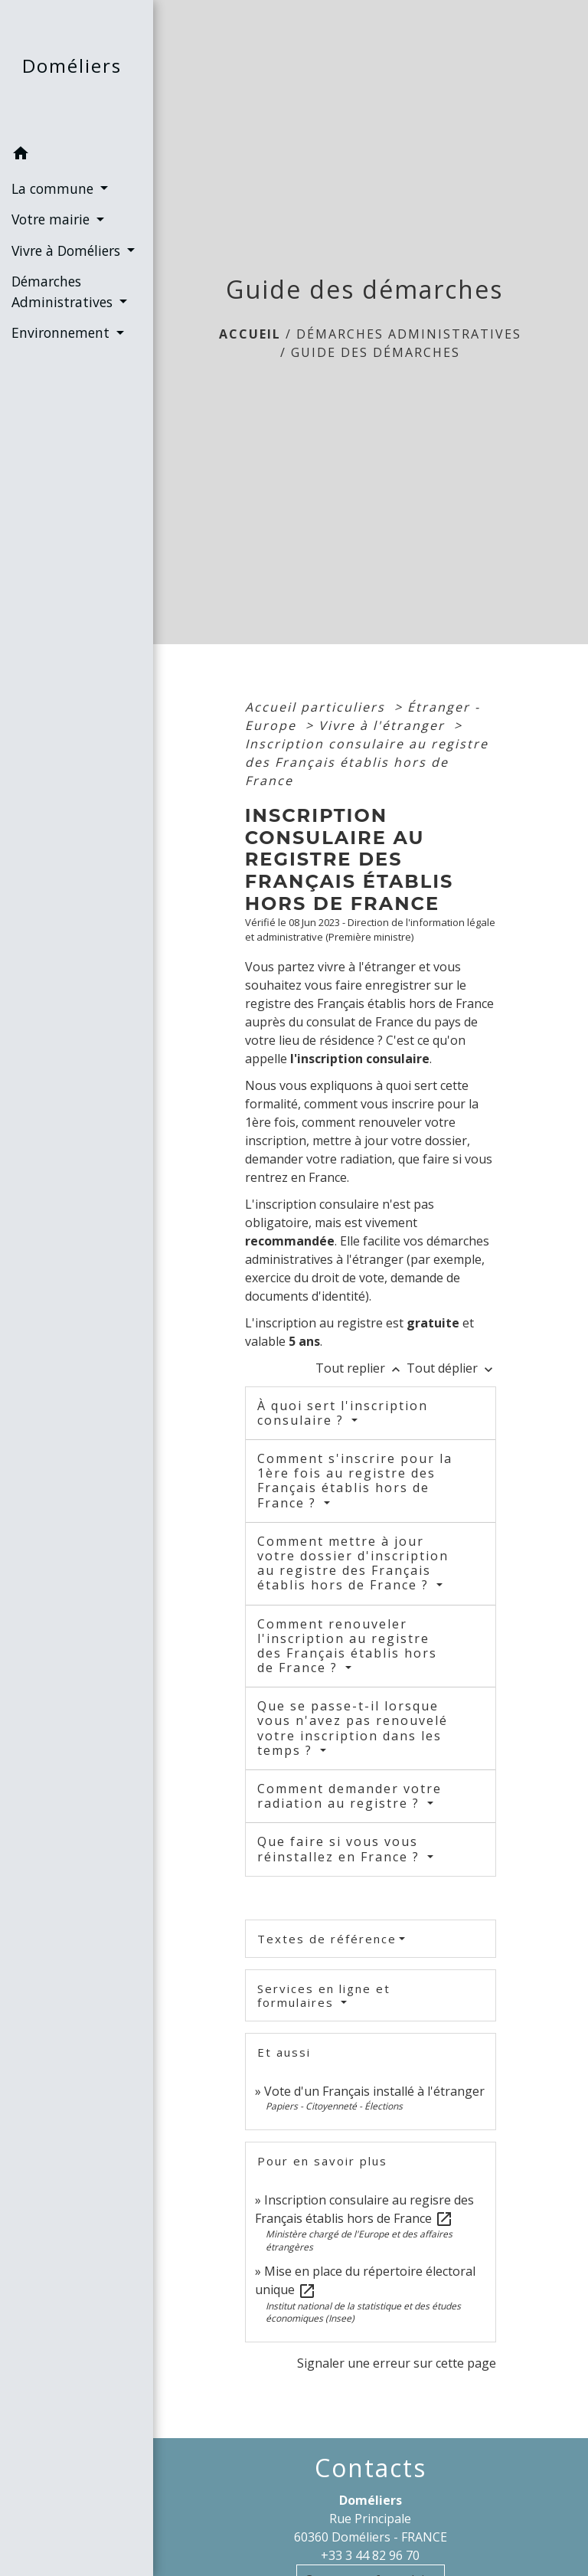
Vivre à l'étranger (383, 725)
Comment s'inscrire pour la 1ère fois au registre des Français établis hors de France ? (354, 1480)
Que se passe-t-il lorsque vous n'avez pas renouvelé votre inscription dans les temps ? (352, 1728)
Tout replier (361, 1368)
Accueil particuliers (317, 707)
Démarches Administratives (408, 334)
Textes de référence (327, 1938)
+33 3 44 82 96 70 (370, 2555)
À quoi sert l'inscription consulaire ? (342, 1413)
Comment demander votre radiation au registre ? (349, 1796)
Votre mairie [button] (52, 219)
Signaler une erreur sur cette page (396, 2363)
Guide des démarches (375, 352)
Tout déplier (451, 1368)
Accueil (250, 334)
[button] (76, 155)
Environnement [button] (62, 332)
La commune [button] (54, 188)
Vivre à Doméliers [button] (67, 250)
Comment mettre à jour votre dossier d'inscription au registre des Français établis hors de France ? (353, 1563)
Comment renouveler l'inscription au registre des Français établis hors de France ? (347, 1646)
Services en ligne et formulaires (323, 1995)
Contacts (370, 2468)
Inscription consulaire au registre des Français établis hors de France (366, 762)
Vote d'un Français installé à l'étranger (374, 2091)
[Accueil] (76, 69)
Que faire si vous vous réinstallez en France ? (340, 1848)
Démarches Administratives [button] (63, 291)
